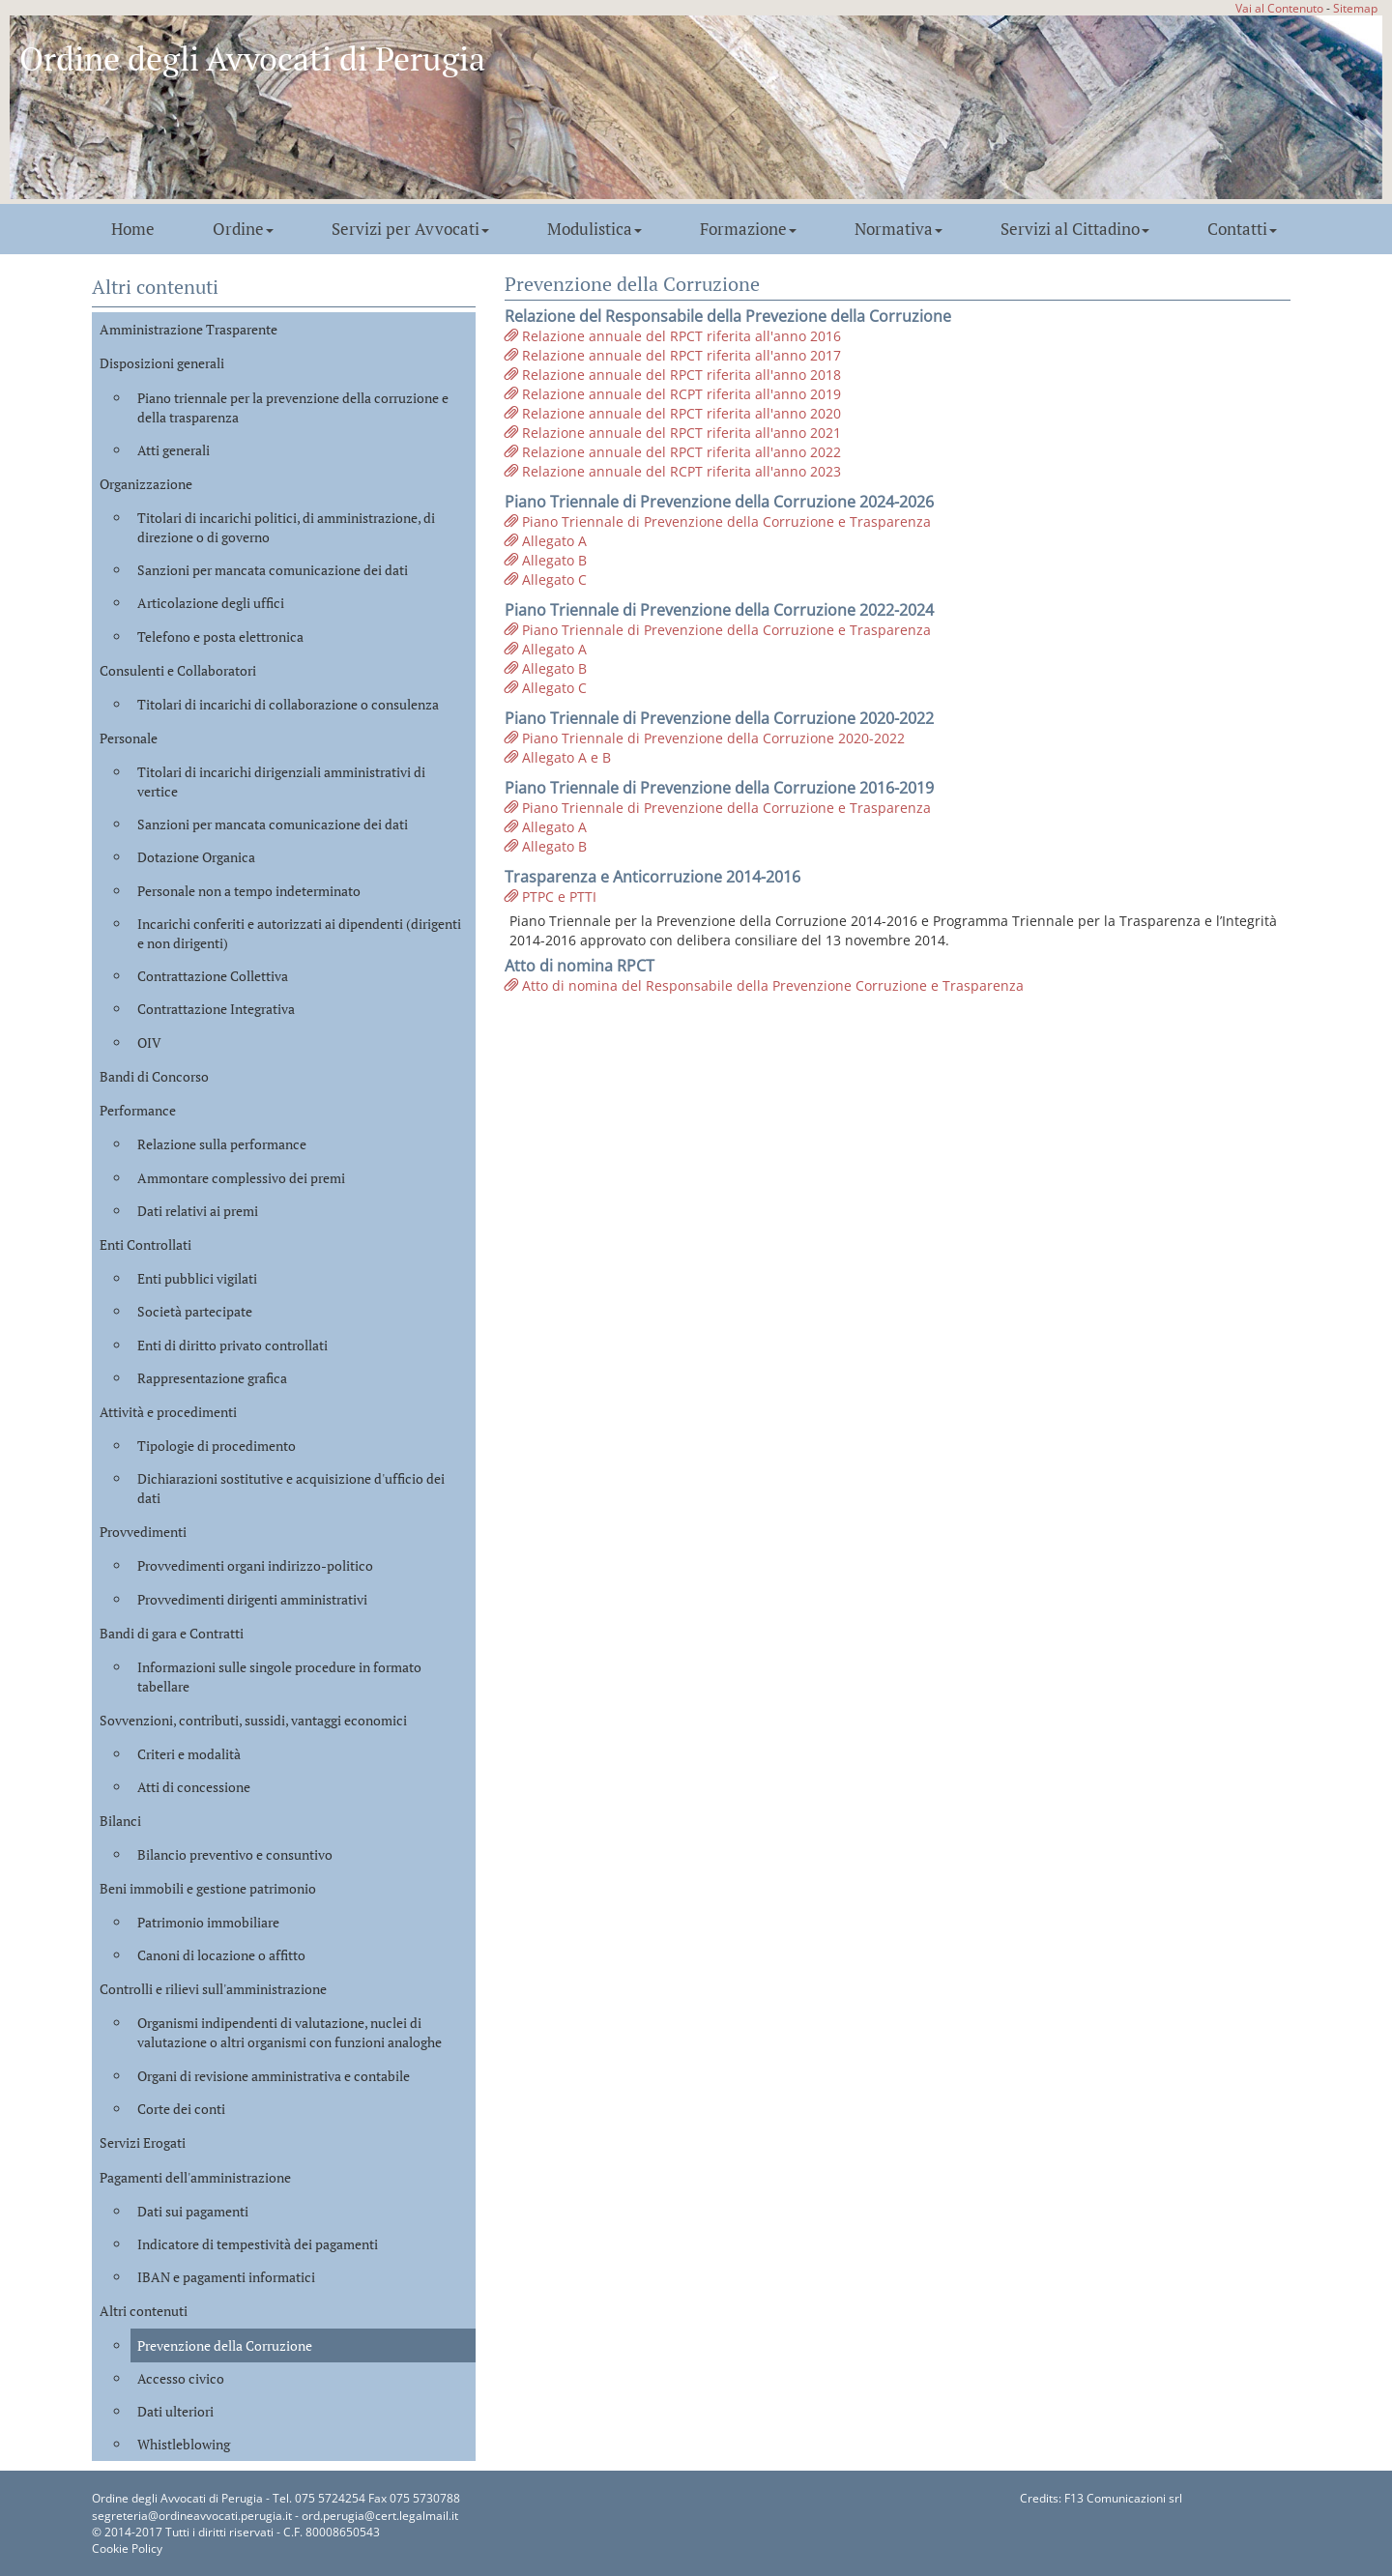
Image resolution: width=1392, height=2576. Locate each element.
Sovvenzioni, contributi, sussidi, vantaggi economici (253, 1720)
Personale (129, 738)
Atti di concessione (193, 1787)
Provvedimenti (143, 1531)
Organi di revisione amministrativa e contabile (273, 2076)
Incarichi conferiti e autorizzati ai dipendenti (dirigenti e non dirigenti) (299, 933)
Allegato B (546, 560)
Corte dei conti (181, 2108)
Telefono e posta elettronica (220, 636)
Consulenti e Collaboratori (178, 670)
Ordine (243, 229)
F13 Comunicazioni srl (1123, 2498)
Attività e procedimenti (168, 1412)
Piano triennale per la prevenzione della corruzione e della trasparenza (293, 407)
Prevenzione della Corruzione (224, 2345)
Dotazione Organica (196, 857)
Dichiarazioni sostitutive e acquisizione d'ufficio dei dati (291, 1488)
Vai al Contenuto (1279, 7)
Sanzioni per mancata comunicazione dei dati (272, 570)
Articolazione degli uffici (210, 602)
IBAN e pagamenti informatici (226, 2277)
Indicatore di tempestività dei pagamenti (257, 2244)
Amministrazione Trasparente (188, 329)
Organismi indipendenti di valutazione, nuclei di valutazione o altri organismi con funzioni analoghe (289, 2032)
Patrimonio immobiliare (208, 1922)
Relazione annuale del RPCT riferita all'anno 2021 (673, 432)
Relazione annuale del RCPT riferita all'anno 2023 (673, 471)
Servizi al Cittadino (1074, 229)
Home (133, 229)
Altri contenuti (144, 2310)
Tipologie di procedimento (216, 1445)
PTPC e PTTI (550, 896)
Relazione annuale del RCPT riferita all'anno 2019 (673, 394)
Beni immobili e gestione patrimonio (208, 1888)
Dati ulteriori (175, 2411)
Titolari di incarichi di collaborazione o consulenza (288, 704)
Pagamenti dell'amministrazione (195, 2177)
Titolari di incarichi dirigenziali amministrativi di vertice (281, 781)
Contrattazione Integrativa (216, 1008)
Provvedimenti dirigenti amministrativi (252, 1599)
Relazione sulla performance (221, 1144)
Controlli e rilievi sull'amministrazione (213, 1989)
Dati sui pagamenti (192, 2211)
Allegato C (546, 579)
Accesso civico (180, 2378)
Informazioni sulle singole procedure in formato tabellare (279, 1676)
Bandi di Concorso (154, 1076)
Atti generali (173, 450)
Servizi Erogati (143, 2142)
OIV (149, 1042)
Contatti (1242, 229)
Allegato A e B (558, 757)
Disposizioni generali (162, 363)
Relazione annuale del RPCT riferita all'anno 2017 (673, 355)
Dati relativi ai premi (197, 1210)
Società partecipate (194, 1311)
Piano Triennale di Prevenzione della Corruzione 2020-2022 (705, 738)
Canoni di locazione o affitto (221, 1955)
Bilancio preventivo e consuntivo (235, 1854)
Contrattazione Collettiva (212, 976)
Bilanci (120, 1820)
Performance (138, 1110)
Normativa (898, 229)
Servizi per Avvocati (410, 229)
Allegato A (546, 541)
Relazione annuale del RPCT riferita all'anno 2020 (673, 413)
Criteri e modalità (189, 1754)
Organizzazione (146, 484)
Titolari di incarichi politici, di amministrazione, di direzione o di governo (286, 527)
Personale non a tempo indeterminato (249, 891)
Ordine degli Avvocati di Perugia (252, 58)
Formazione (748, 229)
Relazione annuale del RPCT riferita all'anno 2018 (673, 374)
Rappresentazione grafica (212, 1378)
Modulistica (594, 229)
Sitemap (1355, 7)
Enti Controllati (145, 1244)
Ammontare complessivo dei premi (241, 1178)
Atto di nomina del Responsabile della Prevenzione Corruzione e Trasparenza (764, 985)
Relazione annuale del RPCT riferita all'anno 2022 (673, 452)
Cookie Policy (127, 2548)
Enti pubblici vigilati (197, 1278)
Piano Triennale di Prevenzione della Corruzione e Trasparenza (718, 521)
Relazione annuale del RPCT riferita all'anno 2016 (673, 336)
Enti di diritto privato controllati (232, 1345)
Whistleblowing (183, 2444)
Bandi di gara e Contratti (172, 1633)
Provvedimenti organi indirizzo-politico (255, 1565)
